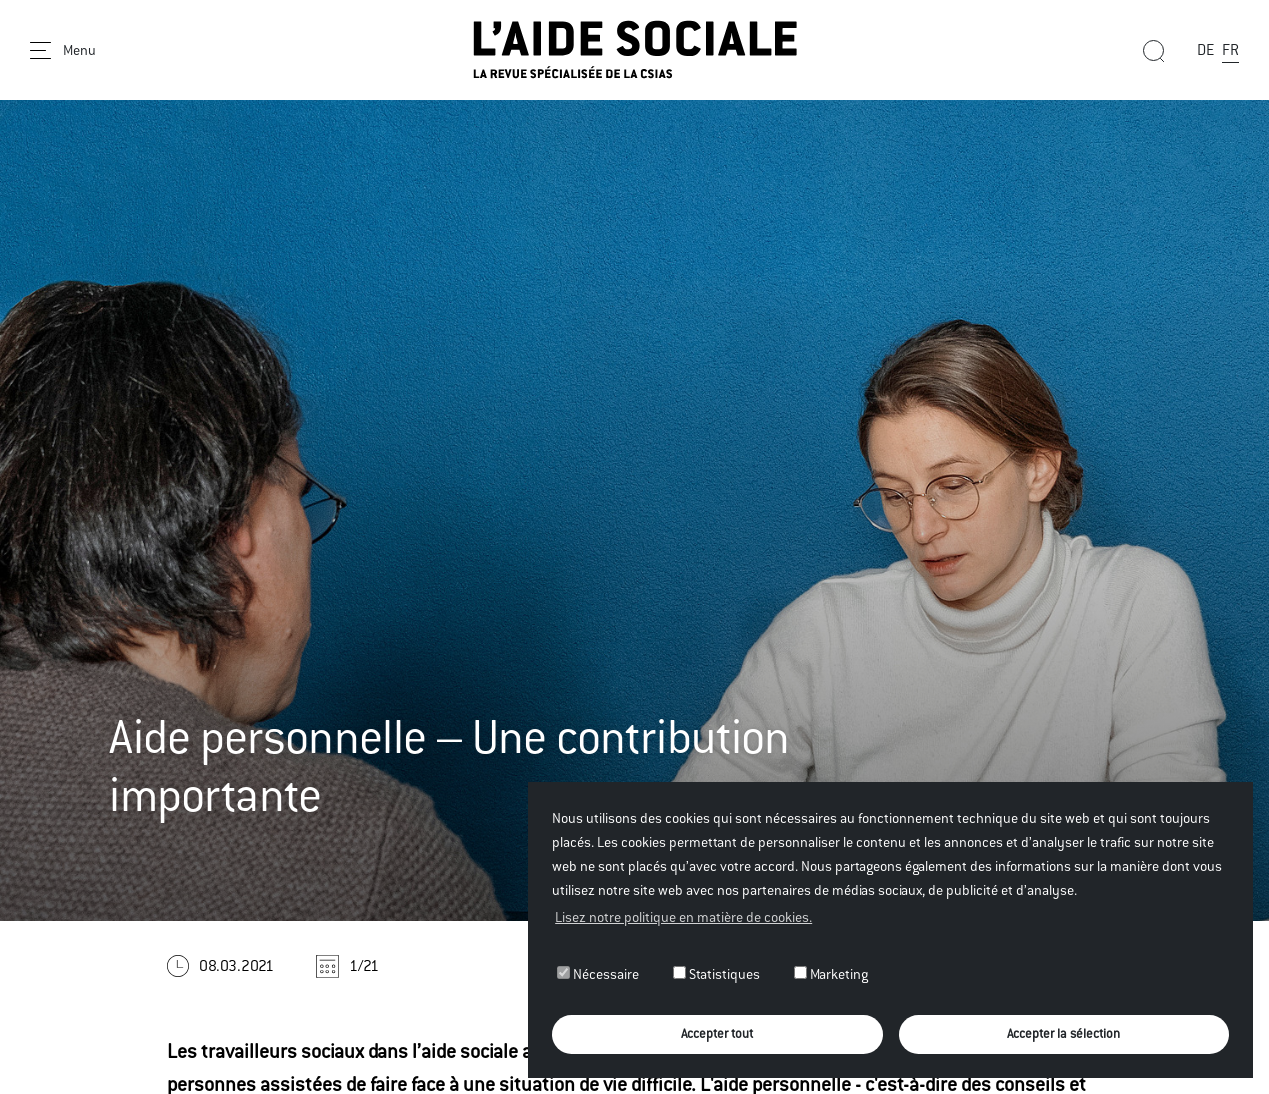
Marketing (831, 974)
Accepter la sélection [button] (1063, 1033)
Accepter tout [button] (717, 1033)
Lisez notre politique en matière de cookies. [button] (683, 917)
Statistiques (716, 974)
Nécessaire (598, 974)
